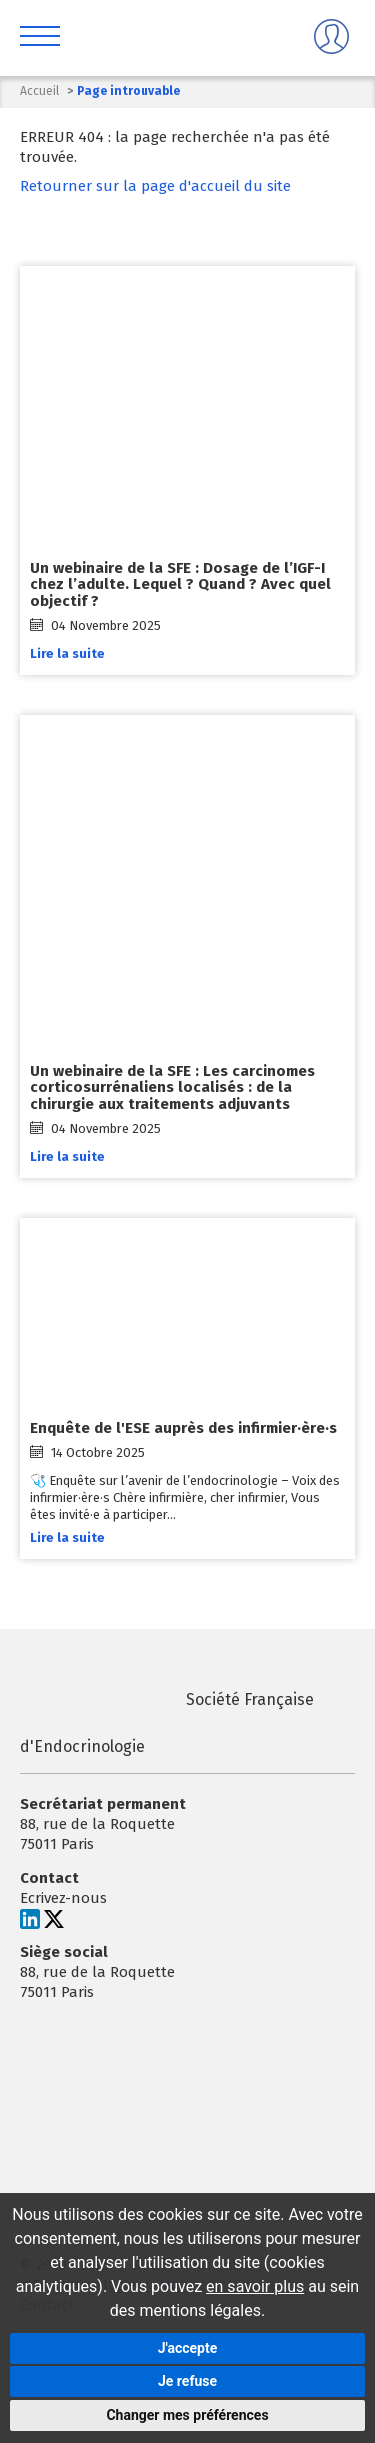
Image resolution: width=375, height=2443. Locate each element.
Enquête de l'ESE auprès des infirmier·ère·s (183, 1428)
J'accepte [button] (188, 2348)
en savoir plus (255, 2286)
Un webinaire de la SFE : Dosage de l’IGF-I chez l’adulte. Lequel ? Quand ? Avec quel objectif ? (180, 584)
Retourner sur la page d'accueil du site (155, 186)
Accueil (39, 91)
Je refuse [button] (187, 2381)
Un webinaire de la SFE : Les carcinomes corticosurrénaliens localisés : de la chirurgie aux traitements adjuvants (172, 1087)
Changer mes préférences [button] (187, 2415)
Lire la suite (67, 653)
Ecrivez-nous (63, 1899)
